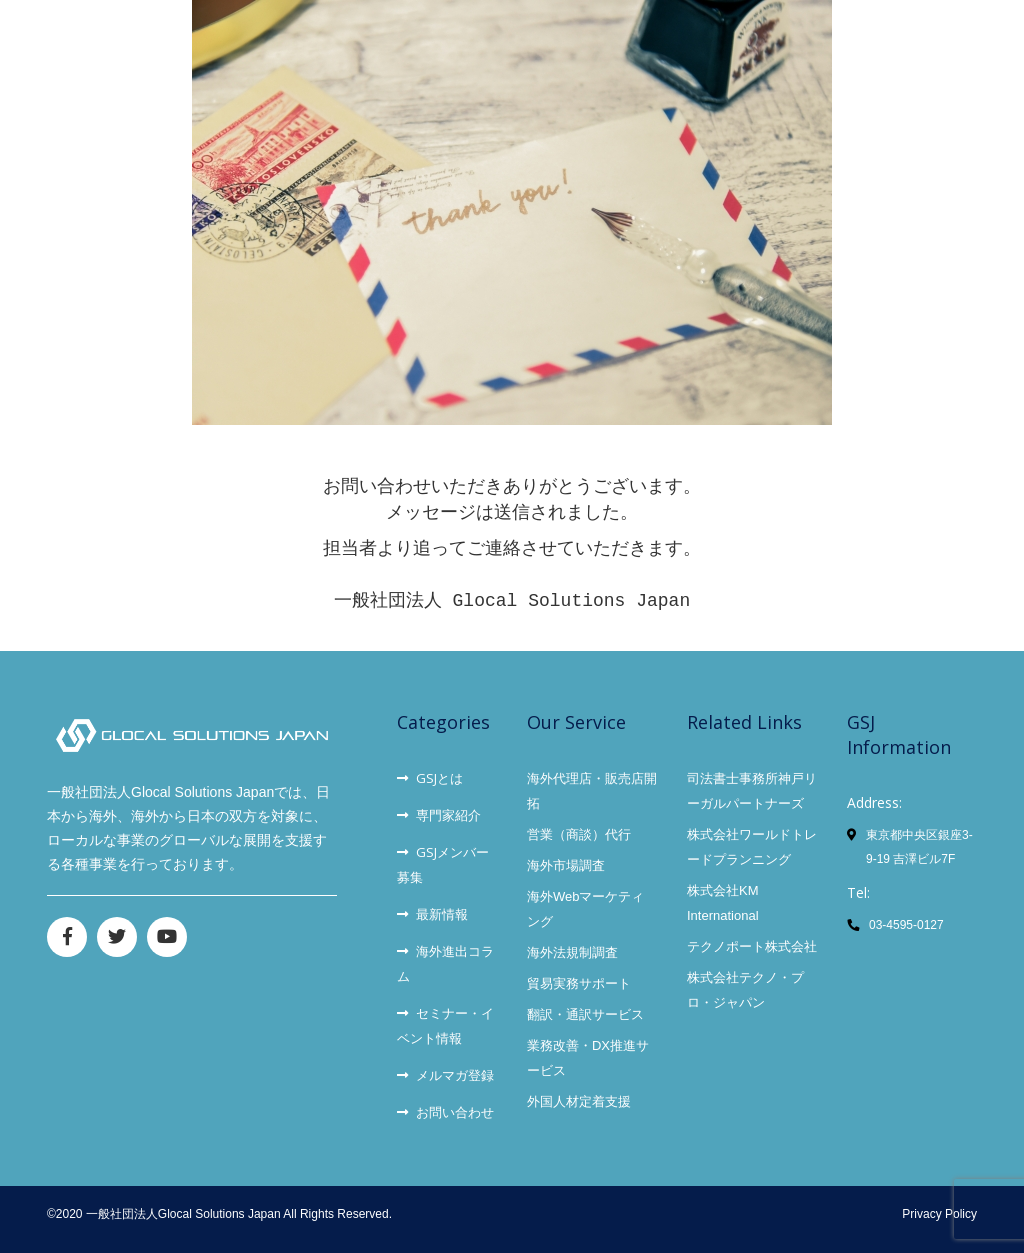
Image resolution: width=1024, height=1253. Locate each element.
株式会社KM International (723, 903)
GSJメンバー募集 (443, 864)
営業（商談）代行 (579, 834)
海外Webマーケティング (586, 909)
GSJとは (430, 778)
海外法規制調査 (572, 952)
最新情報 (432, 914)
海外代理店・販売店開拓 (592, 791)
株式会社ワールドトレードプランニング (752, 847)
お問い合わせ (445, 1112)
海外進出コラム (445, 963)
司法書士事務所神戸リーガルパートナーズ (752, 791)
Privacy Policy (939, 1214)
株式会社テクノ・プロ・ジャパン (745, 990)
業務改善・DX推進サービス (588, 1058)
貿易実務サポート (579, 983)
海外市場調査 (566, 865)
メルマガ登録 (445, 1075)
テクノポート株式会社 (752, 946)
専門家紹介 (439, 815)
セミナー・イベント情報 (445, 1025)
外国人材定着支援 (579, 1101)
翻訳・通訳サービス (585, 1014)
